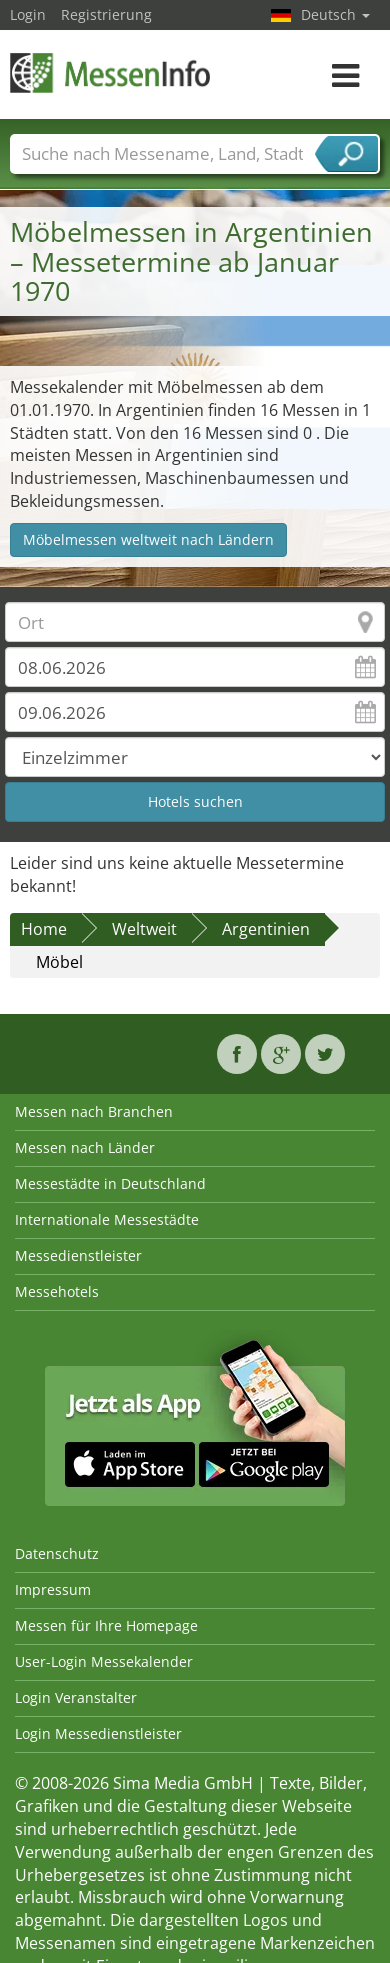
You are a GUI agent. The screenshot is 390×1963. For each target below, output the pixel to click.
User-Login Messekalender (104, 1661)
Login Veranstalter (76, 1697)
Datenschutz (57, 1553)
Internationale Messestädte (107, 1219)
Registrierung (106, 14)
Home (44, 929)
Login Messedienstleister (98, 1733)
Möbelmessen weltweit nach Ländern (148, 539)
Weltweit (144, 929)
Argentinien (266, 929)
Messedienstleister (78, 1255)
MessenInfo (110, 72)
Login (28, 14)
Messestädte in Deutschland (110, 1183)
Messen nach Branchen (94, 1111)
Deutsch (335, 14)
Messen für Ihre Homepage (106, 1625)
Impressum (53, 1589)
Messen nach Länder (85, 1147)
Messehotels (57, 1291)
